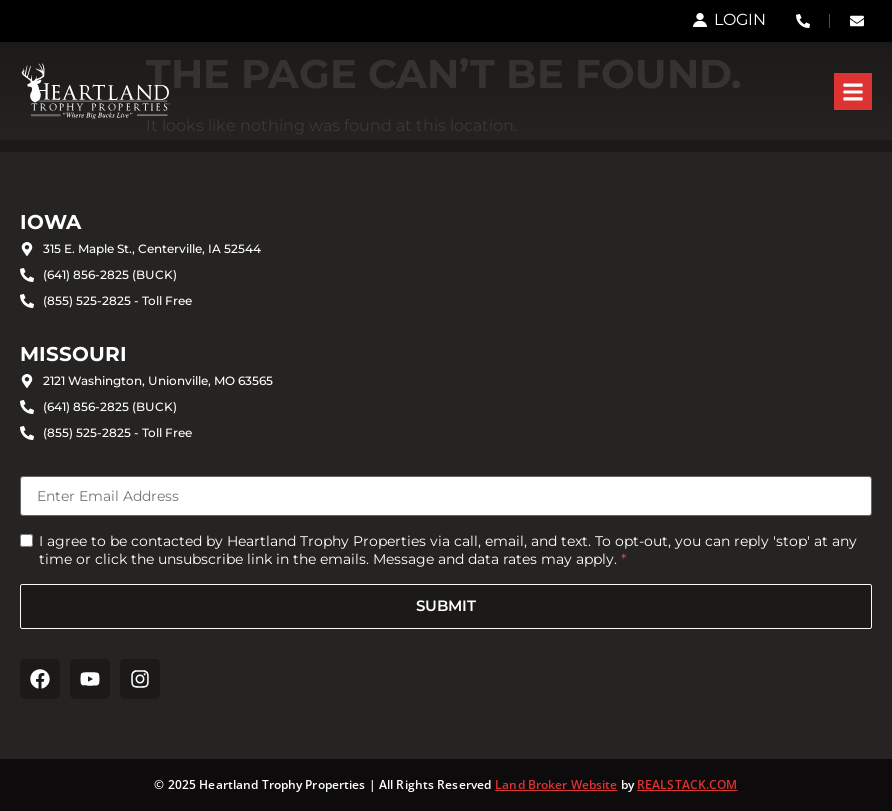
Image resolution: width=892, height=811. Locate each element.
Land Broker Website (556, 784)
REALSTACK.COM (687, 784)
